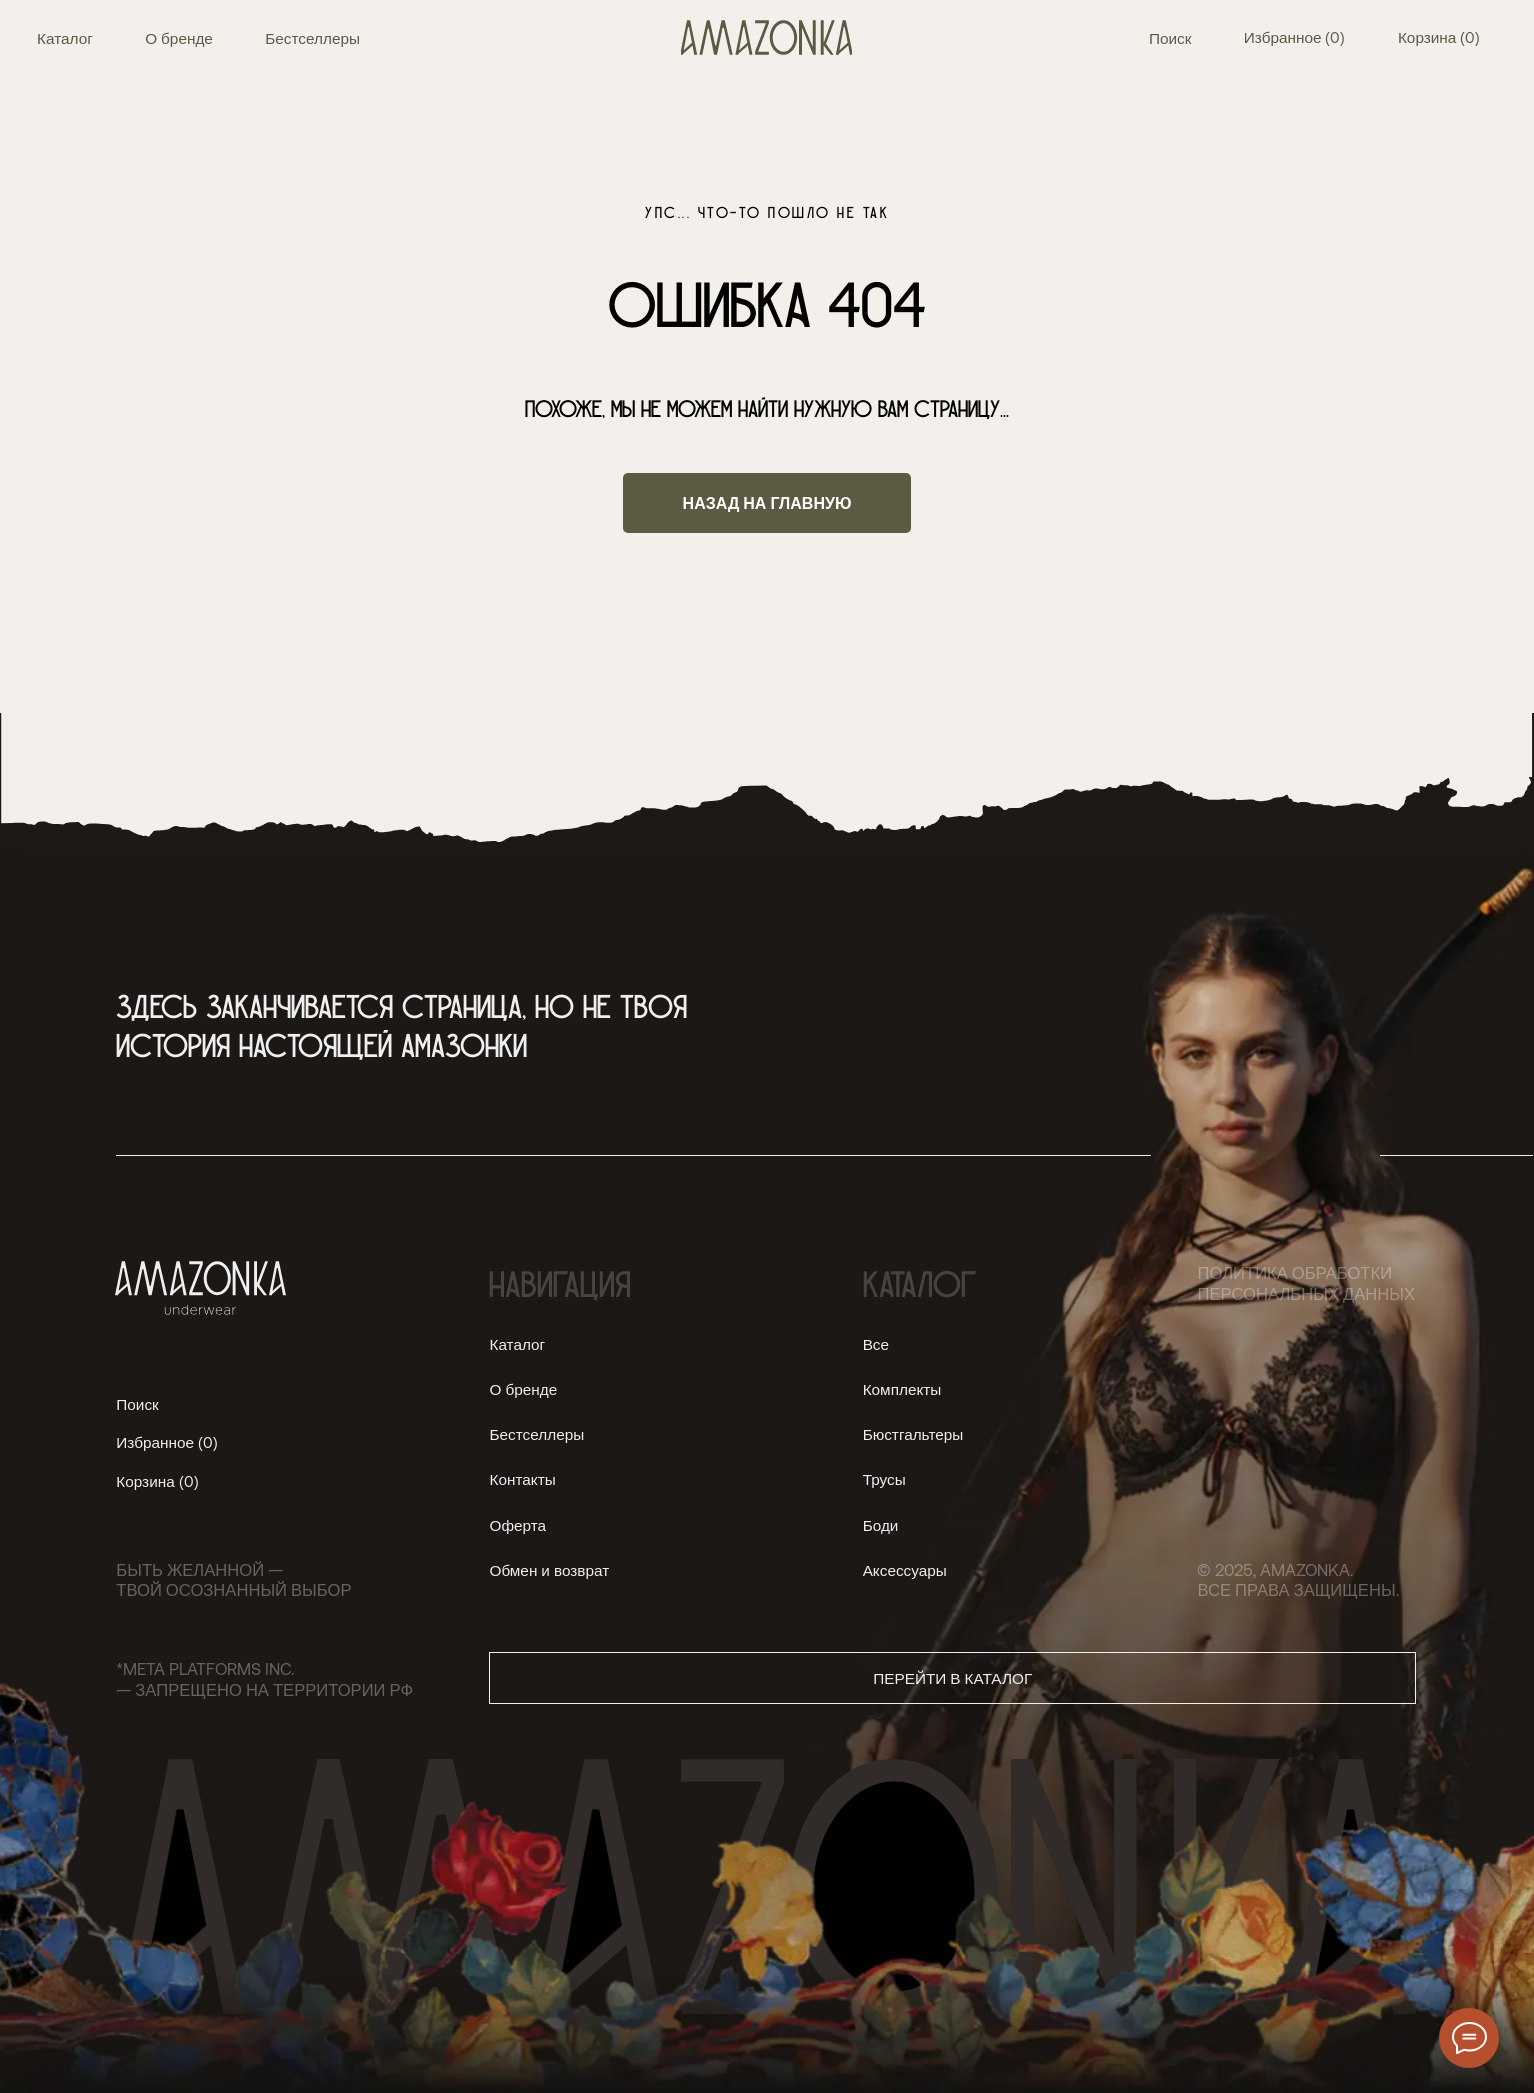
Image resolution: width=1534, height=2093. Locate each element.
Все (876, 1344)
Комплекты (902, 1389)
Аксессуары (905, 1570)
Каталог (65, 38)
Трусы (884, 1479)
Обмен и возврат (549, 1570)
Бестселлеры (312, 38)
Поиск (1170, 38)
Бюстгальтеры (913, 1434)
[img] (766, 37)
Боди (881, 1525)
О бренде (179, 38)
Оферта (517, 1525)
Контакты (522, 1479)
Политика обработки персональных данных (1306, 1282)
